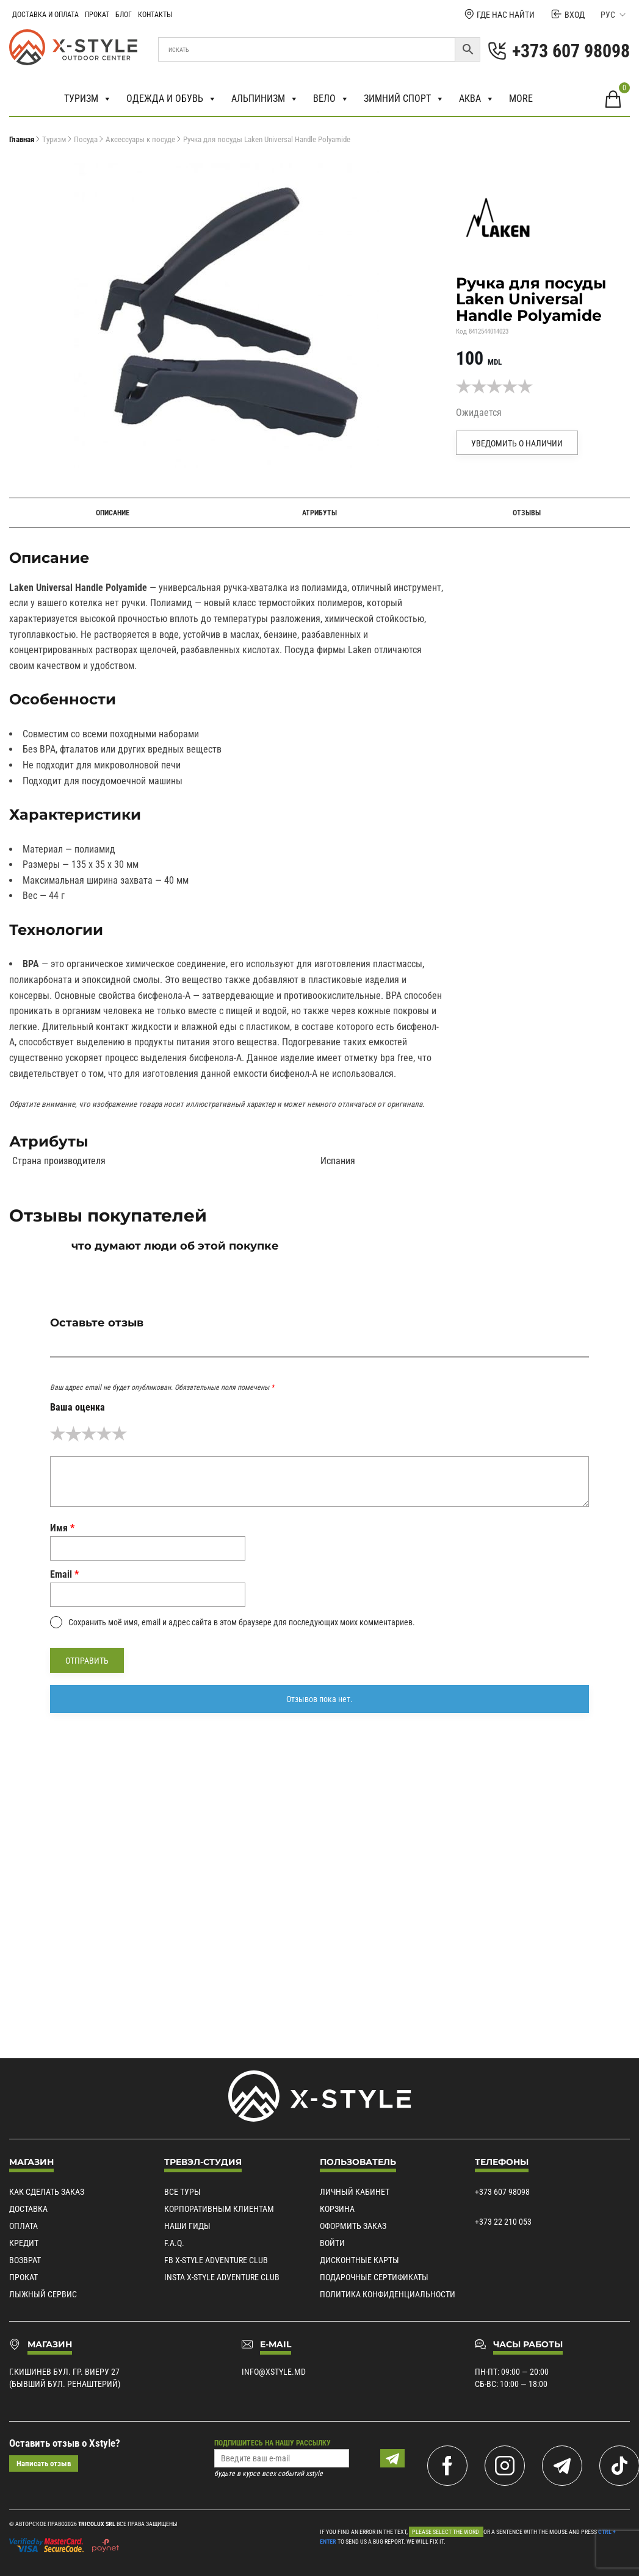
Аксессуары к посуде (140, 139)
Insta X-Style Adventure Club (222, 2277)
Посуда (86, 139)
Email (64, 1574)
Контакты (155, 14)
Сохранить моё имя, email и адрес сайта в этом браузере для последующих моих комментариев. (241, 1622)
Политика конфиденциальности (387, 2294)
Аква (476, 99)
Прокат (97, 14)
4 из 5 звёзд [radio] (104, 1433)
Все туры (182, 2192)
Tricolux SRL (96, 2524)
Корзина (337, 2209)
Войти (332, 2243)
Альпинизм (264, 99)
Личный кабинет (354, 2192)
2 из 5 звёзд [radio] (73, 1433)
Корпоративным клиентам (219, 2209)
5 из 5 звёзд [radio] (119, 1433)
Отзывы (527, 513)
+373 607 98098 (502, 2192)
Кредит (23, 2243)
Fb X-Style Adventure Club (216, 2260)
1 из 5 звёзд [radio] (57, 1433)
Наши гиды (187, 2226)
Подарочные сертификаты (374, 2277)
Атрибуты (319, 513)
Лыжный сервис (43, 2294)
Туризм (88, 99)
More (521, 98)
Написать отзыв (43, 2463)
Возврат (25, 2260)
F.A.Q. (174, 2243)
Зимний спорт (404, 99)
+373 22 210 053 (503, 2222)
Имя (62, 1528)
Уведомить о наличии (517, 443)
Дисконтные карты (359, 2260)
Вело (331, 99)
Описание (112, 513)
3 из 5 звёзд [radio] (88, 1433)
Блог (123, 14)
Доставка (28, 2209)
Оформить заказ (353, 2226)
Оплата (23, 2226)
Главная (21, 139)
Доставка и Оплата (45, 14)
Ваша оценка (77, 1407)
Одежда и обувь (171, 99)
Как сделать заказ (46, 2192)
